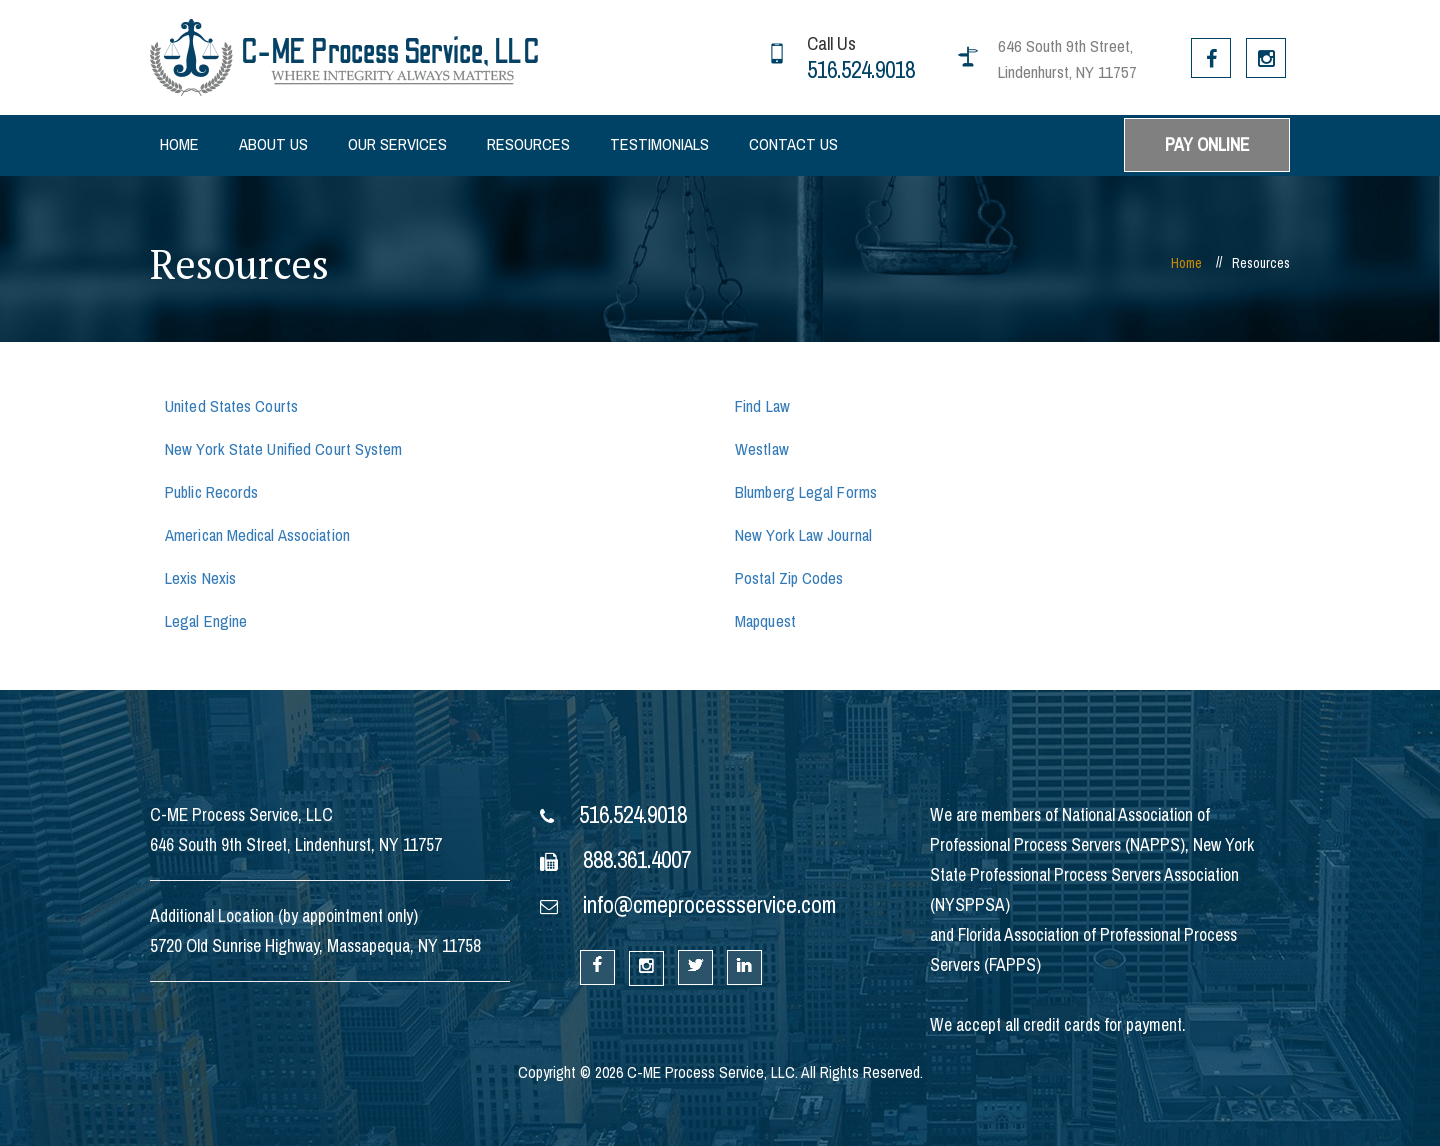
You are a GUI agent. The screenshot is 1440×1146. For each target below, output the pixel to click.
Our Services (397, 144)
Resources (528, 144)
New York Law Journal (803, 535)
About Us (273, 144)
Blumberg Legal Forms (806, 492)
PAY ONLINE (1207, 145)
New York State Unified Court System (284, 449)
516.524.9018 (861, 70)
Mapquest (765, 621)
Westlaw (762, 449)
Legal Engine (206, 621)
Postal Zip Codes (789, 578)
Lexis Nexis (200, 578)
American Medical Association (257, 535)
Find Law (762, 406)
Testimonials (659, 144)
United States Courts (231, 406)
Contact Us (793, 144)
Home (179, 144)
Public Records (211, 492)
